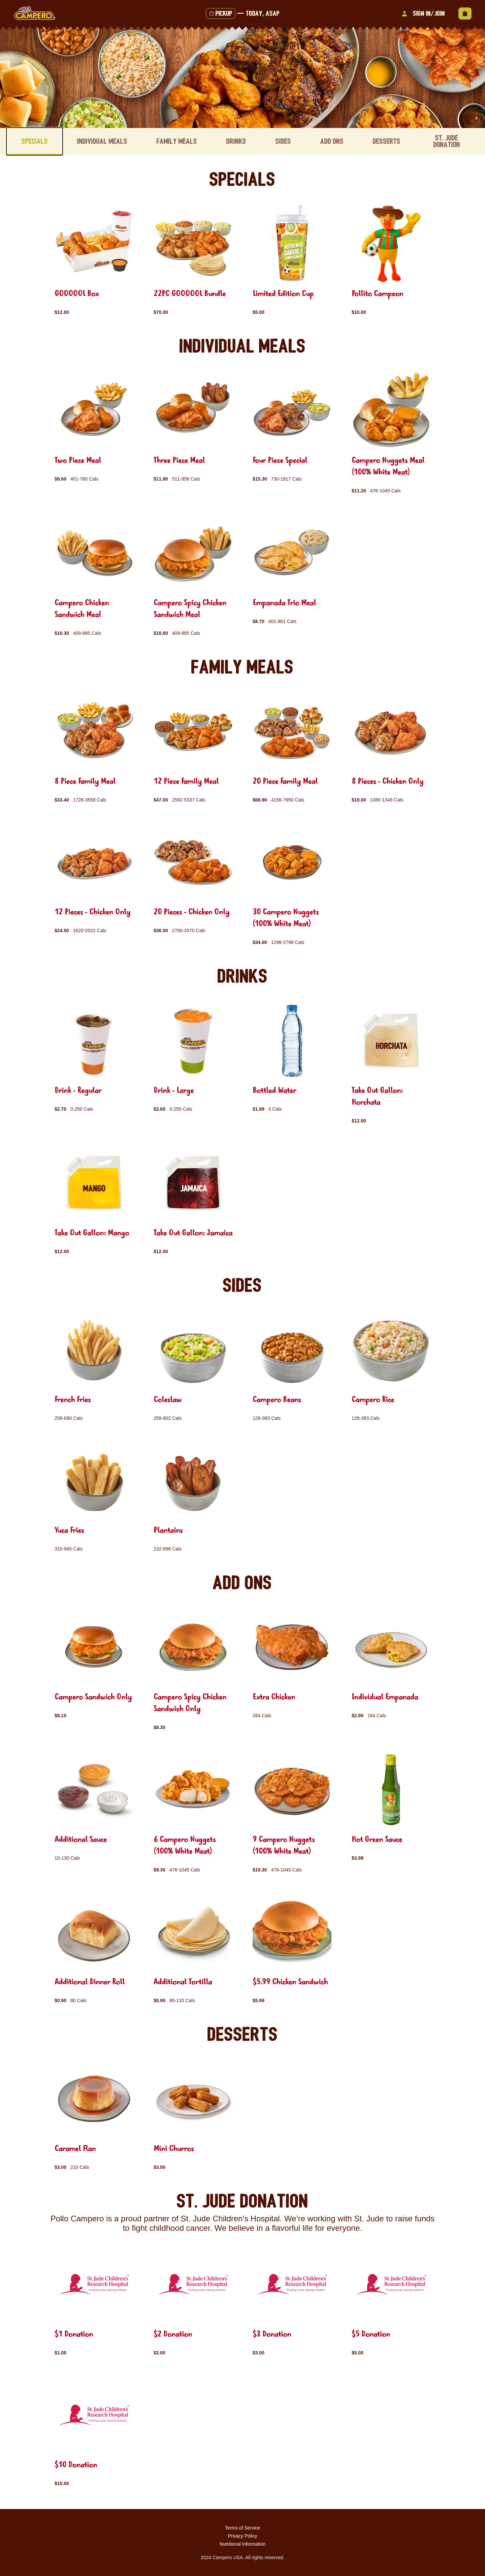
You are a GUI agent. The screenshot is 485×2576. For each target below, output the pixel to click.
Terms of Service (242, 2527)
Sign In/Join (422, 13)
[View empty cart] (465, 13)
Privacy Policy (242, 2535)
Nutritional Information (243, 2543)
